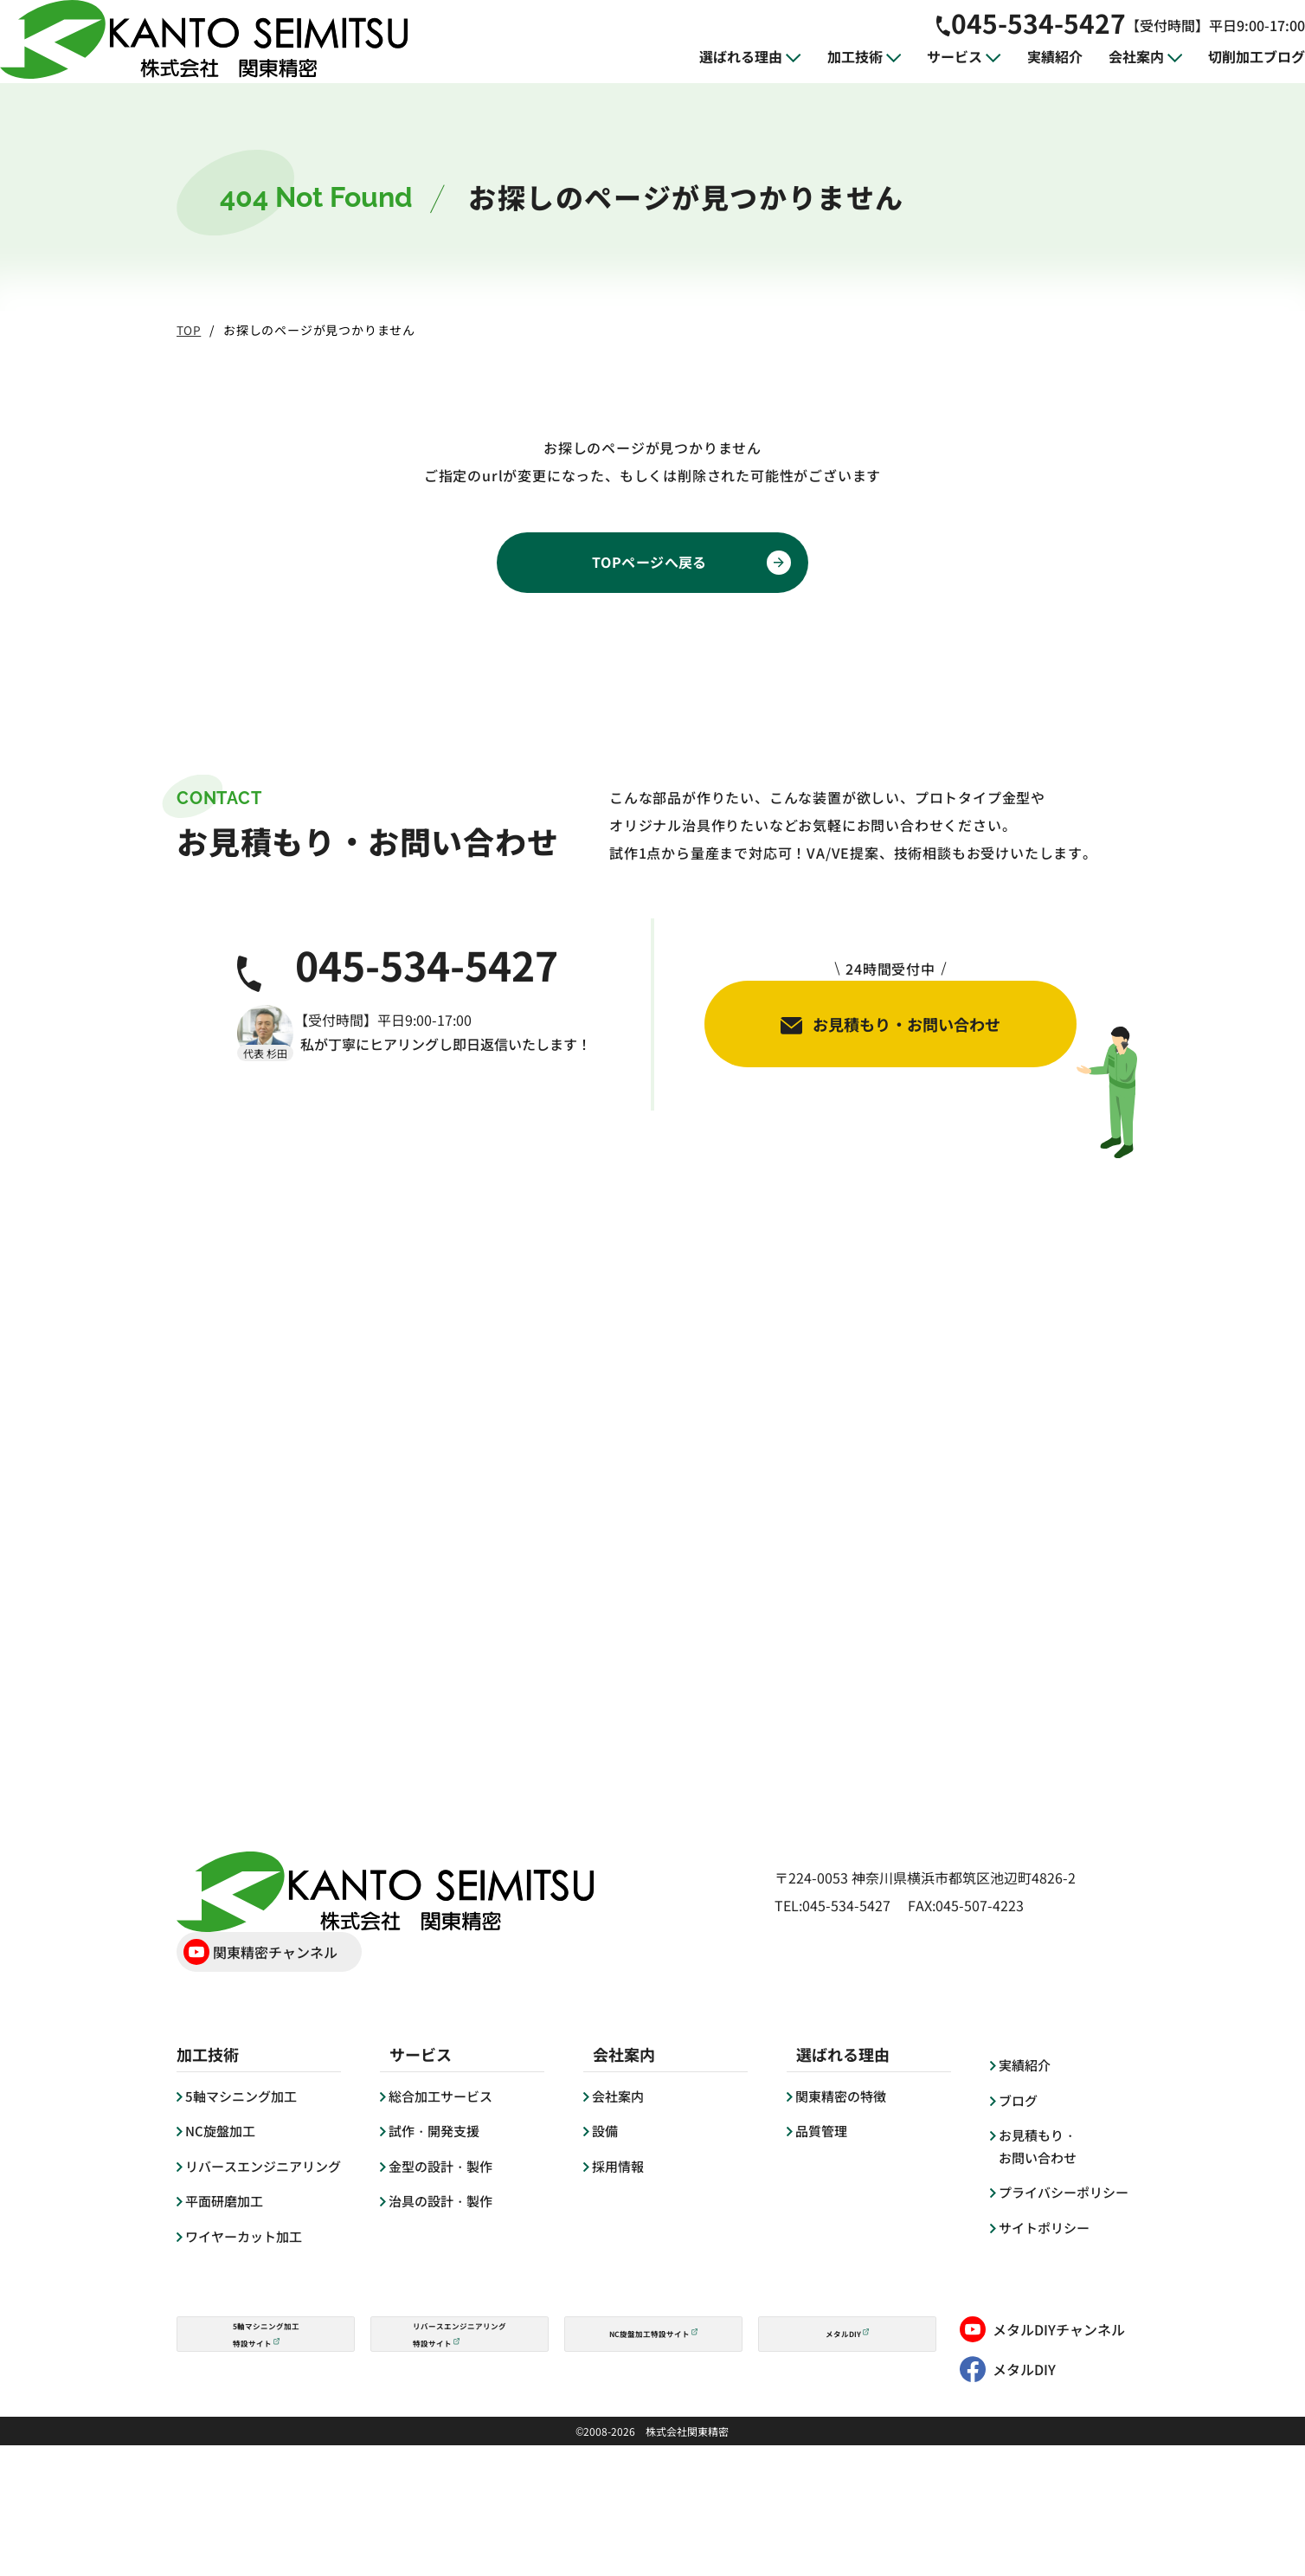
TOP (189, 329)
